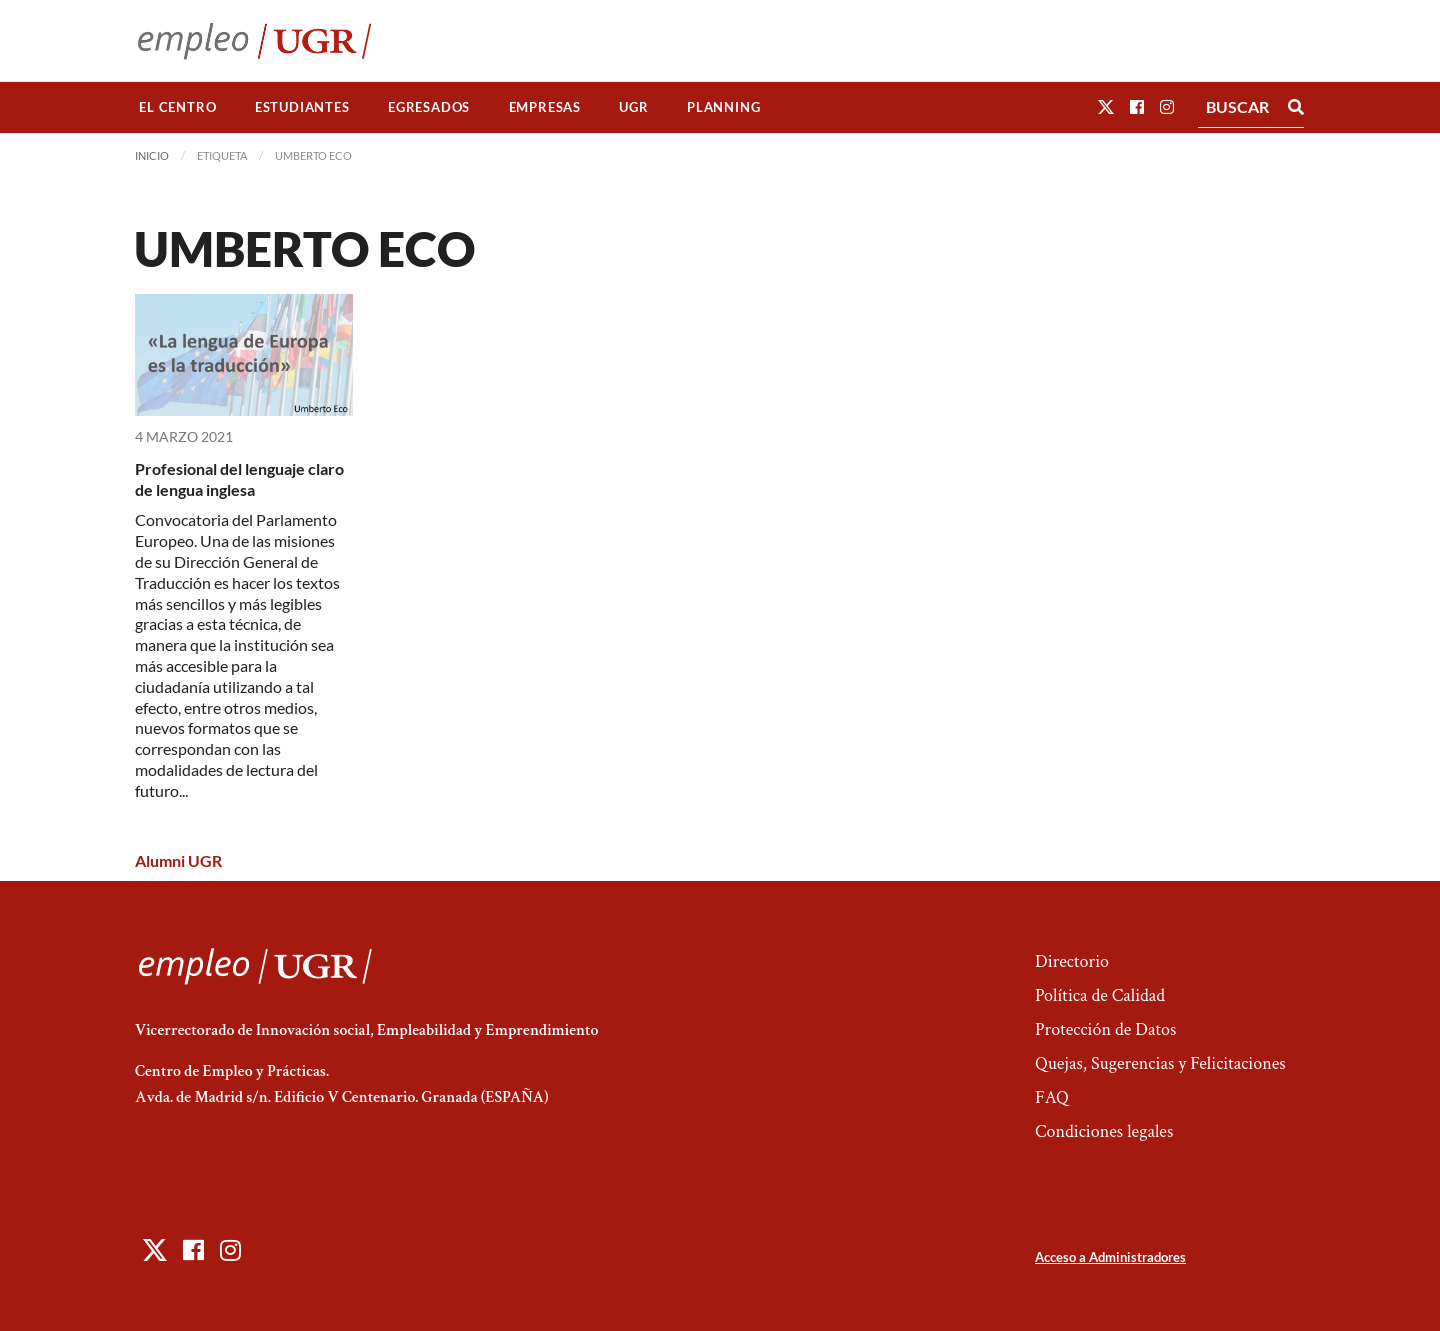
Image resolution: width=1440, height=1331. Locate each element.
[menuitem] (178, 107)
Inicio (152, 155)
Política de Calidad (1100, 995)
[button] (1106, 106)
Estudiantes (302, 107)
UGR (633, 107)
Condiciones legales (1104, 1131)
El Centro (177, 107)
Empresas (545, 107)
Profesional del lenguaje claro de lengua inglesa (239, 479)
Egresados (429, 107)
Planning (723, 107)
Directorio (1072, 961)
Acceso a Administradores (1110, 1257)
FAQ (1052, 1097)
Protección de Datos (1105, 1029)
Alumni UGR (178, 860)
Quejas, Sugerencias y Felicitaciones (1160, 1063)
